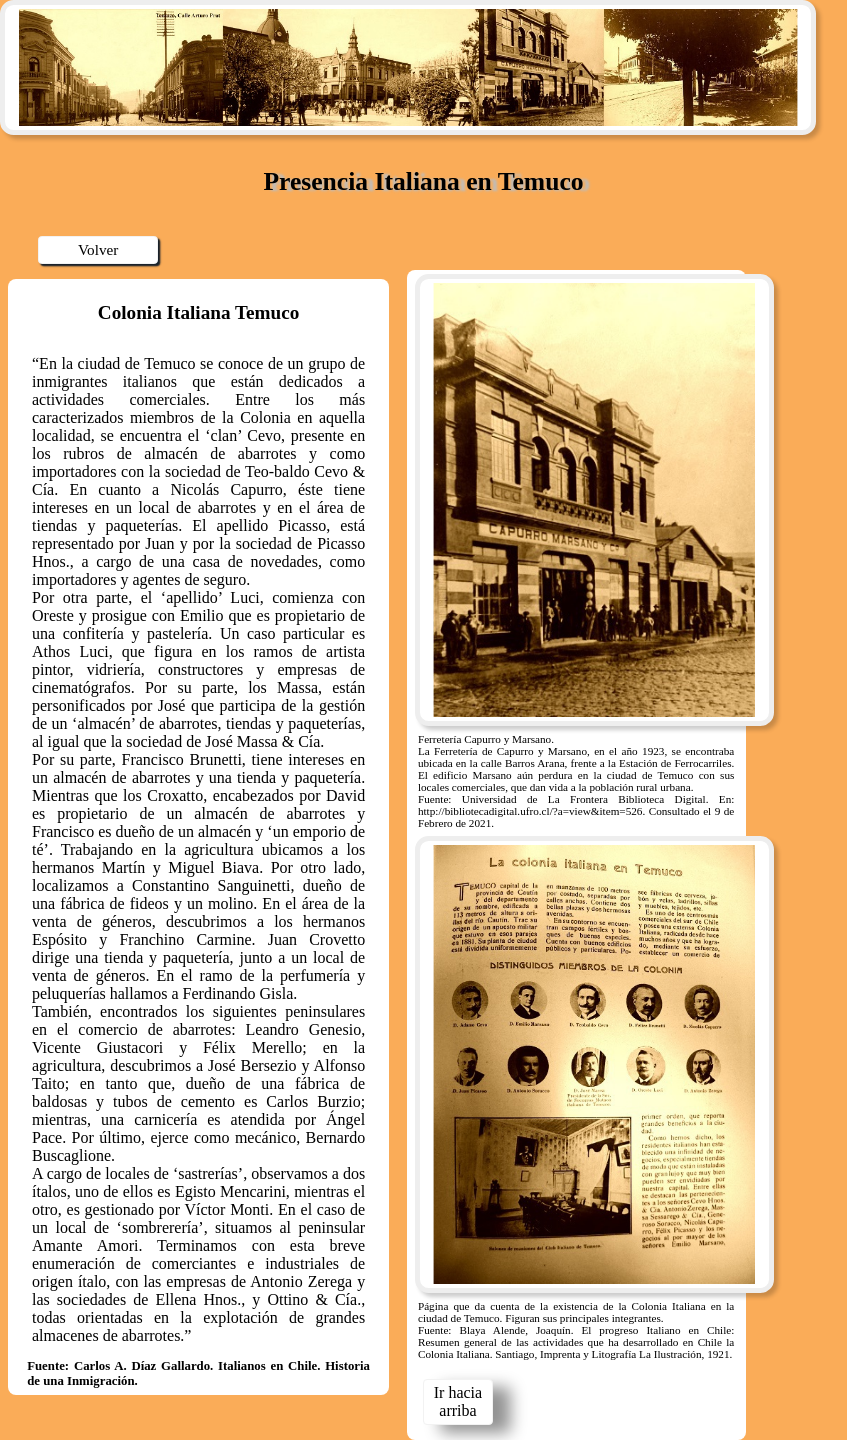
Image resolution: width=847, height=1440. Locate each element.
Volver (98, 249)
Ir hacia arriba (458, 1401)
